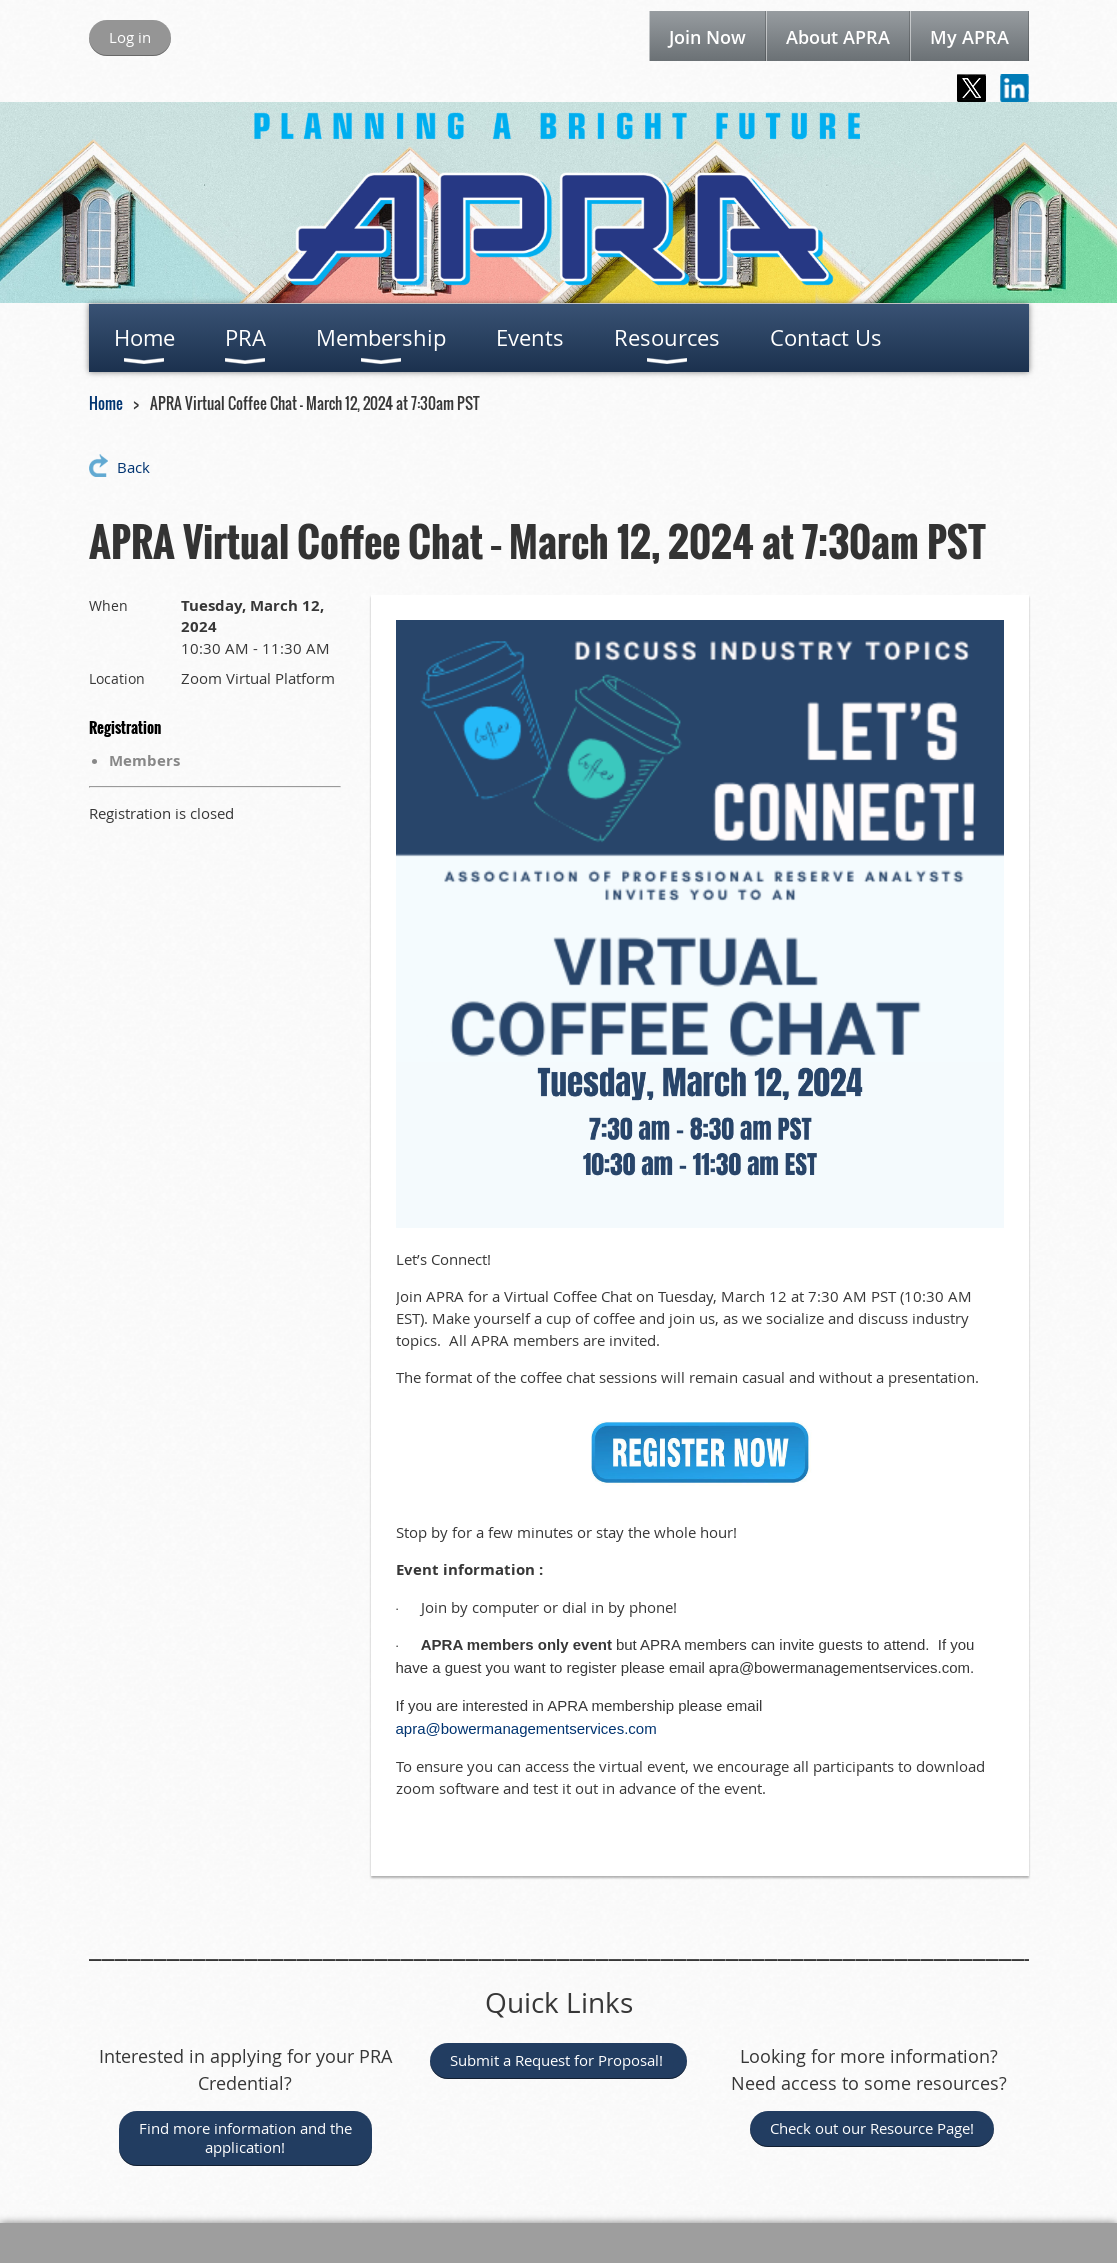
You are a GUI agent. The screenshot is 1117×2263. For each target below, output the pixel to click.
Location (117, 678)
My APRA (969, 37)
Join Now (707, 37)
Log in (130, 37)
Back (133, 467)
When (108, 605)
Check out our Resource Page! (872, 2128)
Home (106, 403)
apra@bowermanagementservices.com (526, 1728)
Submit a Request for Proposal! (558, 2060)
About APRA (838, 37)
